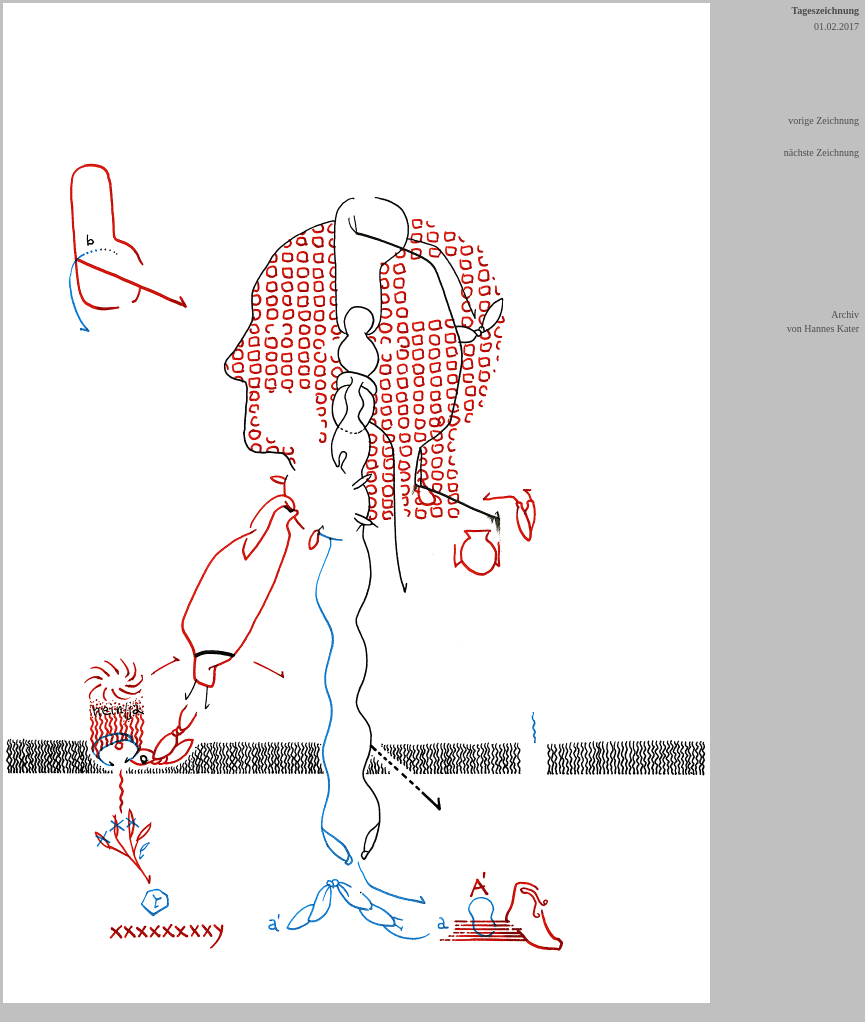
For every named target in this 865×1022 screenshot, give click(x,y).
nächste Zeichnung (821, 152)
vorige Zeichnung (823, 120)
